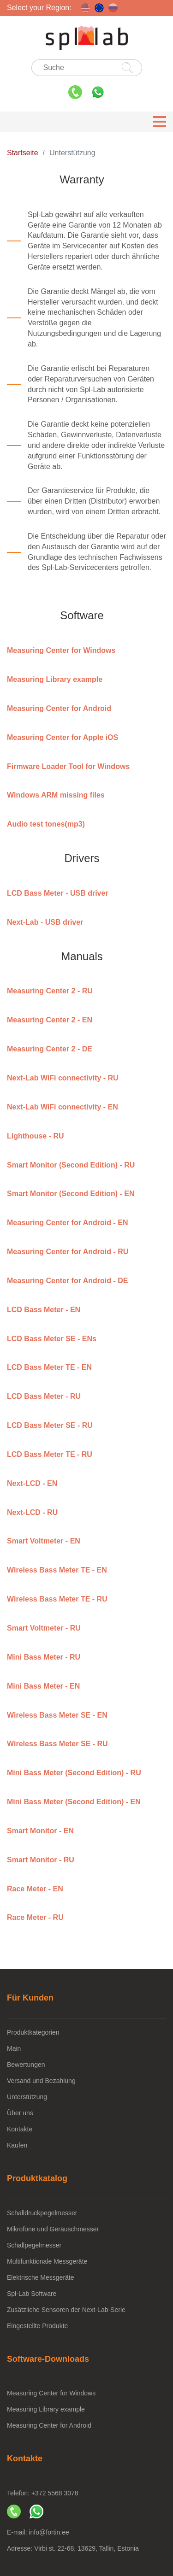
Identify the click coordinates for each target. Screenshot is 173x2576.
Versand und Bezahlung (41, 2080)
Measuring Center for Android (49, 2425)
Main (14, 2048)
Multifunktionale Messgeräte (47, 2261)
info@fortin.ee (49, 2532)
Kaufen (17, 2145)
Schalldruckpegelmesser (42, 2213)
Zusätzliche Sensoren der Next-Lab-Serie (66, 2309)
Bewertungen (26, 2064)
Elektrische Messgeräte (40, 2277)
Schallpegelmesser (34, 2245)
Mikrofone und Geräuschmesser (53, 2229)
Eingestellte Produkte (37, 2326)
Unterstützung (27, 2097)
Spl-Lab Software (31, 2293)
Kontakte (19, 2129)
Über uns (20, 2113)
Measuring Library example (46, 2409)
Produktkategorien (33, 2032)
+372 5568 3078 (54, 2493)
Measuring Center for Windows (51, 2393)
